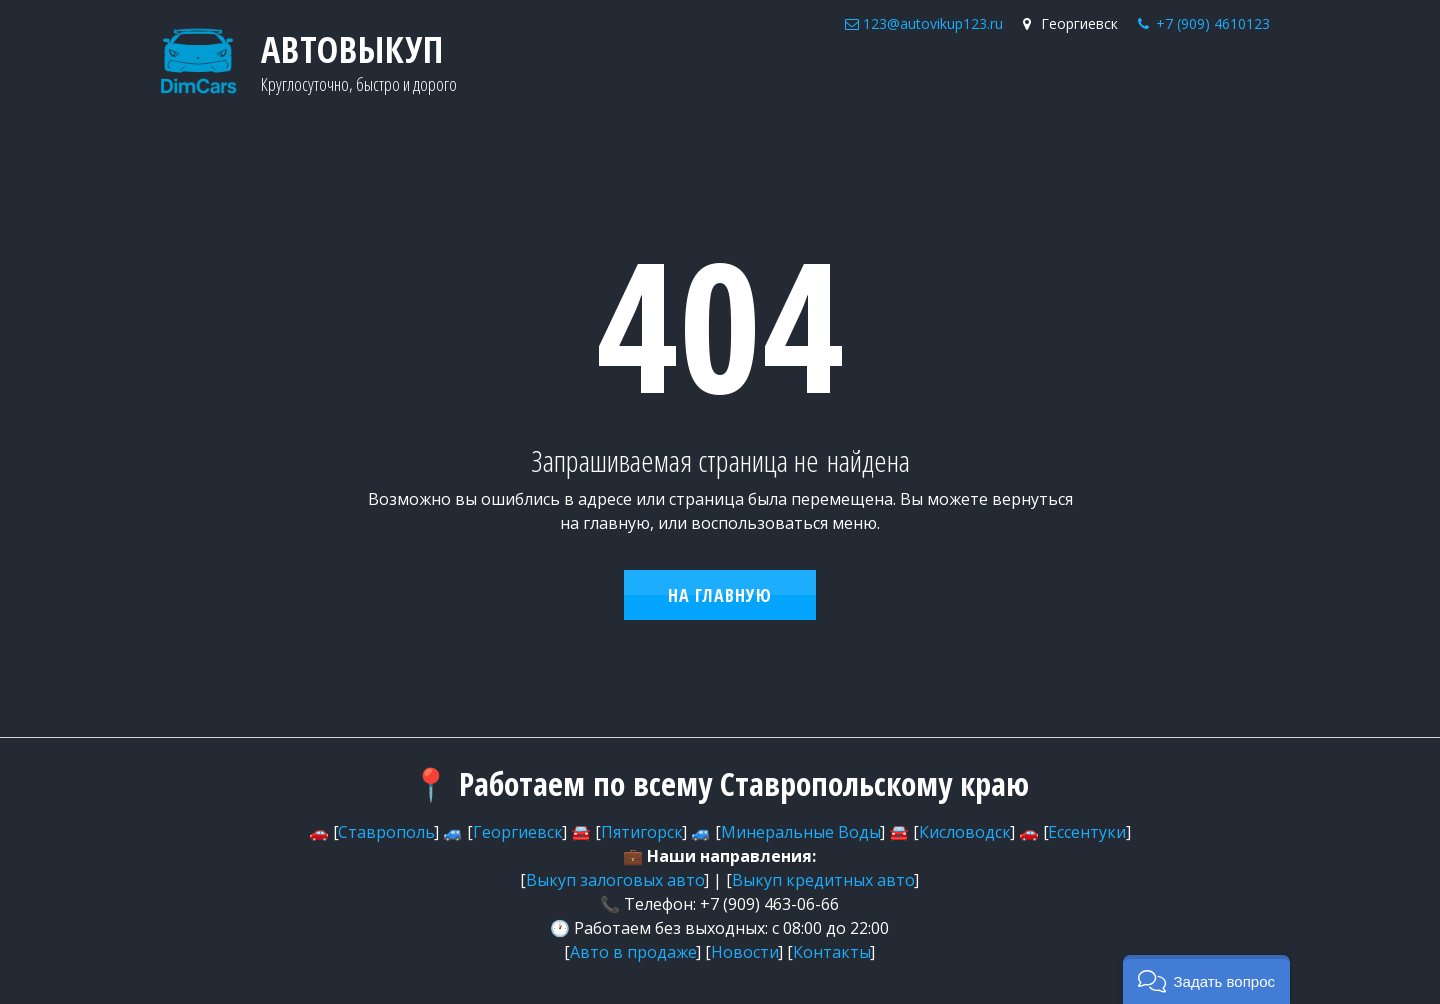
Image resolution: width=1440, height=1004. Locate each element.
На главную (720, 595)
